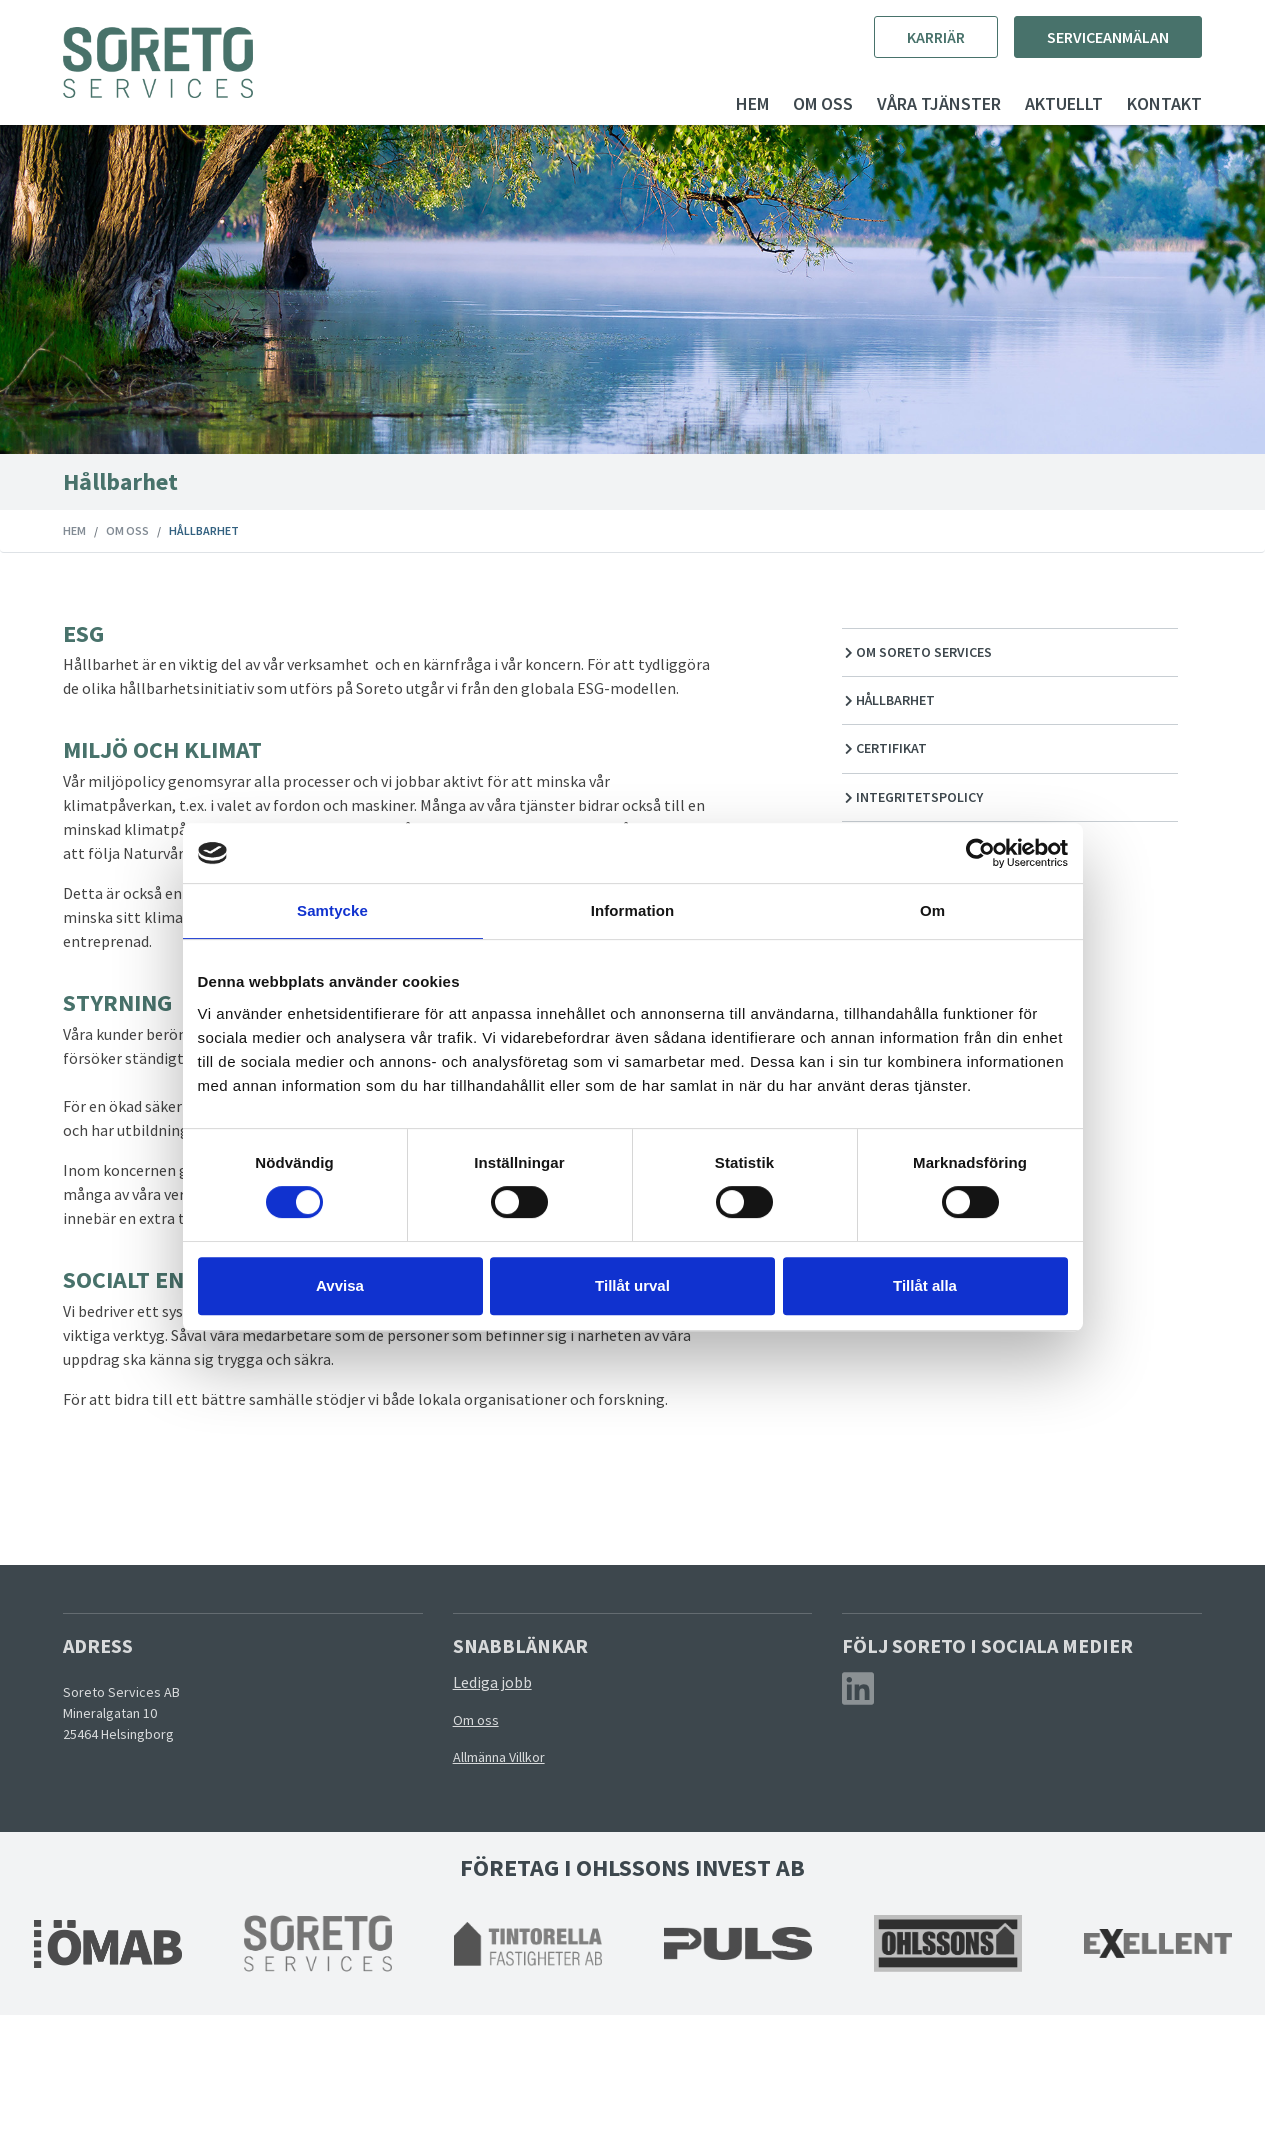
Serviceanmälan (1070, 37)
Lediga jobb (504, 1821)
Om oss (165, 530)
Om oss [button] (785, 103)
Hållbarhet (876, 721)
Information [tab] (633, 910)
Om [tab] (932, 910)
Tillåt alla (925, 1285)
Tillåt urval (632, 1285)
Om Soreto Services (905, 673)
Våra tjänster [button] (901, 103)
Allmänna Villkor (511, 1896)
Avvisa (340, 1285)
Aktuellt (1026, 103)
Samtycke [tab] (332, 910)
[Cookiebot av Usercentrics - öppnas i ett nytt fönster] (980, 853)
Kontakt (1126, 103)
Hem (714, 103)
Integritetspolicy (900, 818)
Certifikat (872, 770)
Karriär (898, 37)
